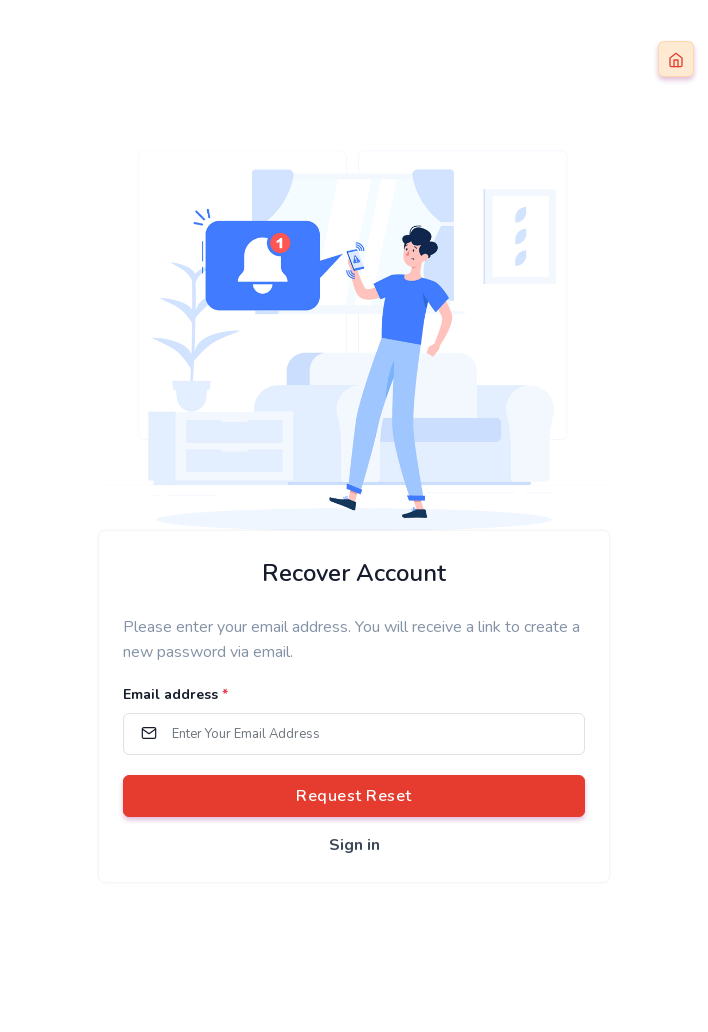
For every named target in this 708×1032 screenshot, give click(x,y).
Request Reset (354, 796)
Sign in (354, 845)
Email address (175, 694)
